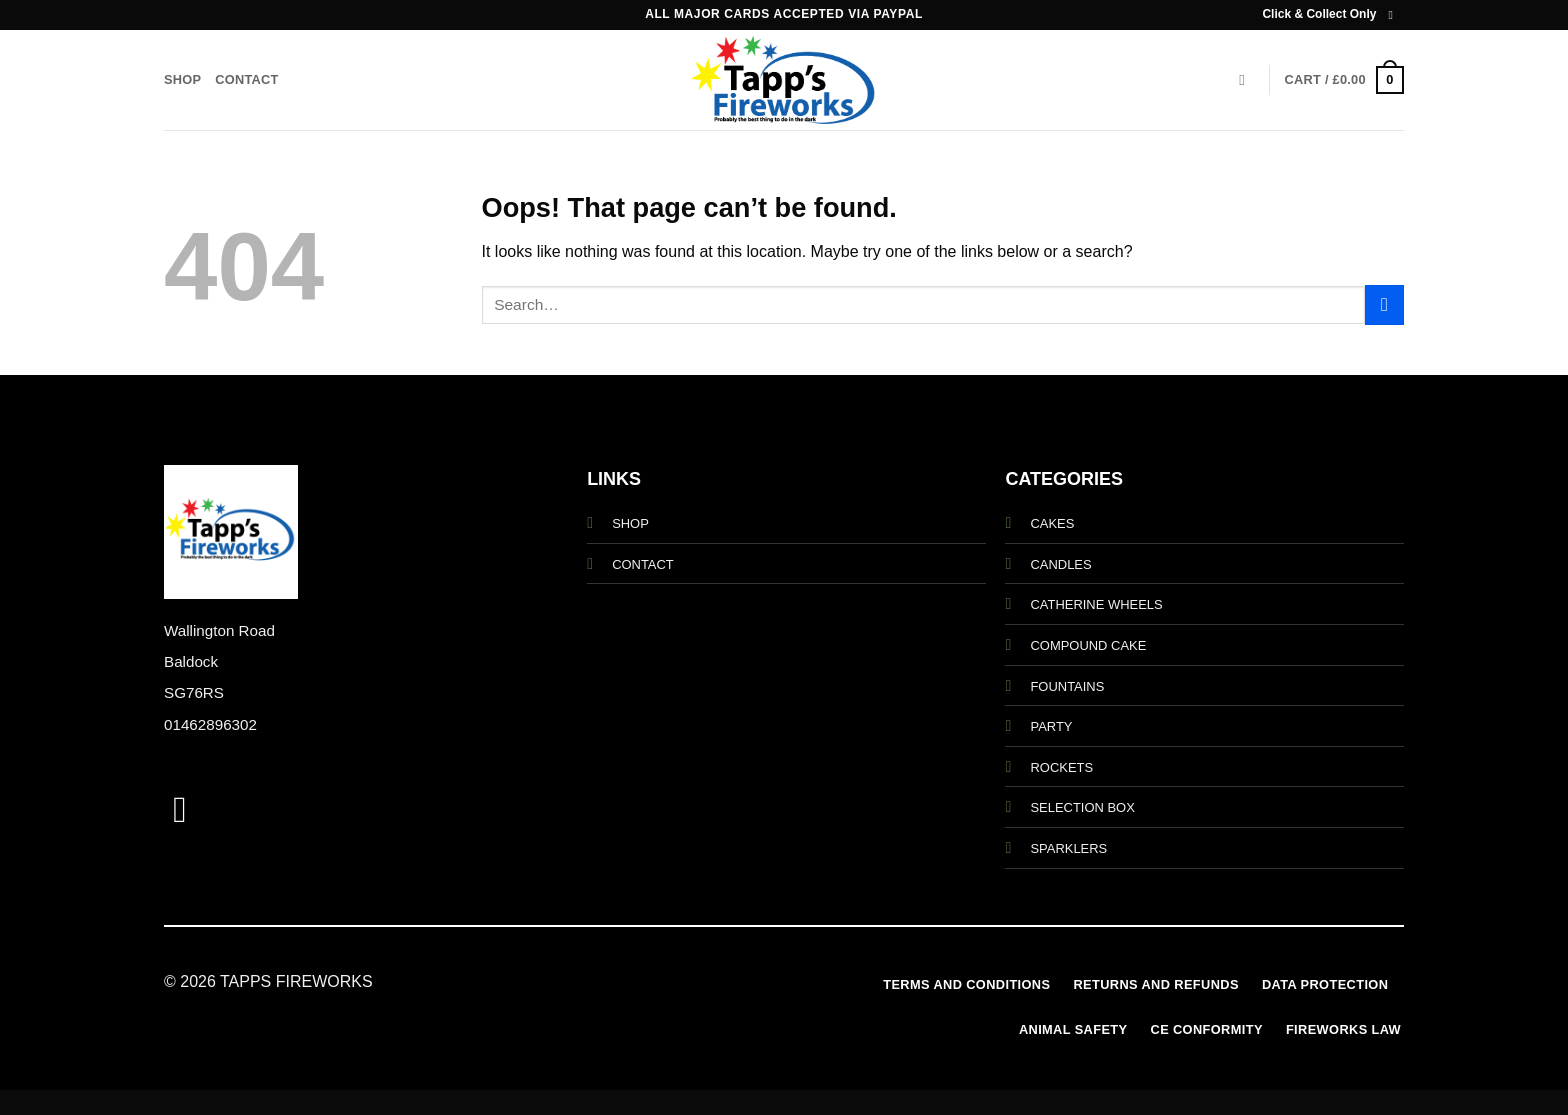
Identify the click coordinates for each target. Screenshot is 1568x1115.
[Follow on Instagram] (1394, 15)
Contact (246, 79)
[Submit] (1384, 304)
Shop (182, 79)
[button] (1344, 80)
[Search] (1246, 80)
